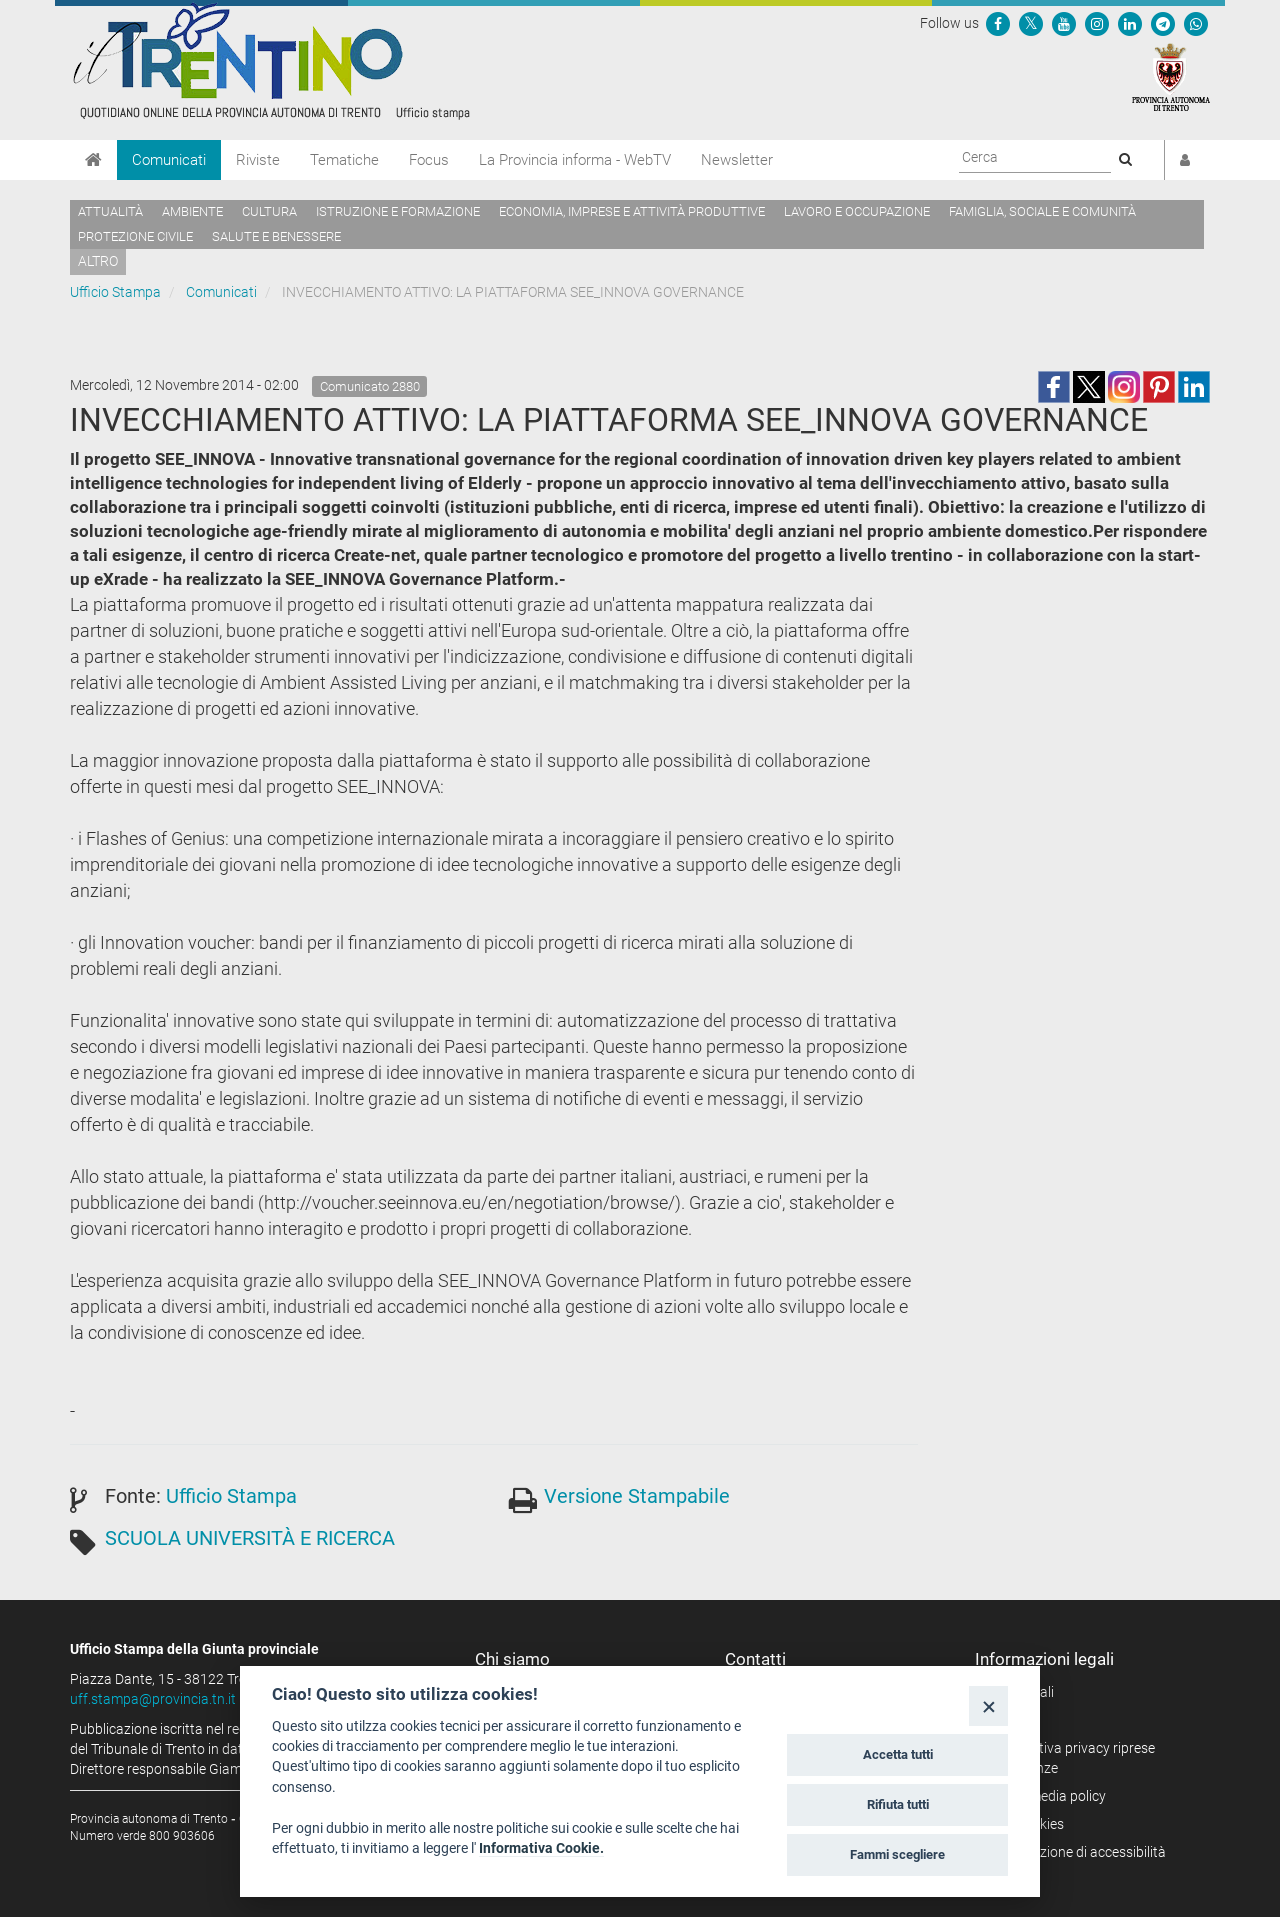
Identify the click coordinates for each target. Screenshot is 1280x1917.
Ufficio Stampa (115, 292)
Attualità (110, 211)
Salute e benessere (276, 236)
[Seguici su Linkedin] (1130, 23)
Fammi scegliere (897, 1854)
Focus (429, 160)
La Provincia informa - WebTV (575, 160)
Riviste (258, 160)
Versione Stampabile (637, 1496)
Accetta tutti (898, 1754)
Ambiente (192, 211)
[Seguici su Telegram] (1163, 23)
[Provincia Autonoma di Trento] (1171, 76)
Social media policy (1047, 1796)
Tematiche (344, 160)
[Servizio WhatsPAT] (1196, 23)
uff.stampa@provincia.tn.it (153, 1699)
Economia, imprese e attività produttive (632, 211)
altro (98, 261)
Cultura (269, 211)
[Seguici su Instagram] (1097, 23)
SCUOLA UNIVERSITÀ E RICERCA (250, 1538)
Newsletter (737, 160)
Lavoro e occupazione (857, 211)
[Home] (93, 160)
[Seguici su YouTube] (1064, 23)
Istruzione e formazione (398, 211)
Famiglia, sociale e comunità (1042, 211)
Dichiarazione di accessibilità (1077, 1852)
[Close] (988, 1705)
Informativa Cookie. (541, 1848)
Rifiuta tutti (898, 1804)
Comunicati (169, 160)
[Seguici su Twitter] (1031, 23)
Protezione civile (135, 236)
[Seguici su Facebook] (998, 23)
